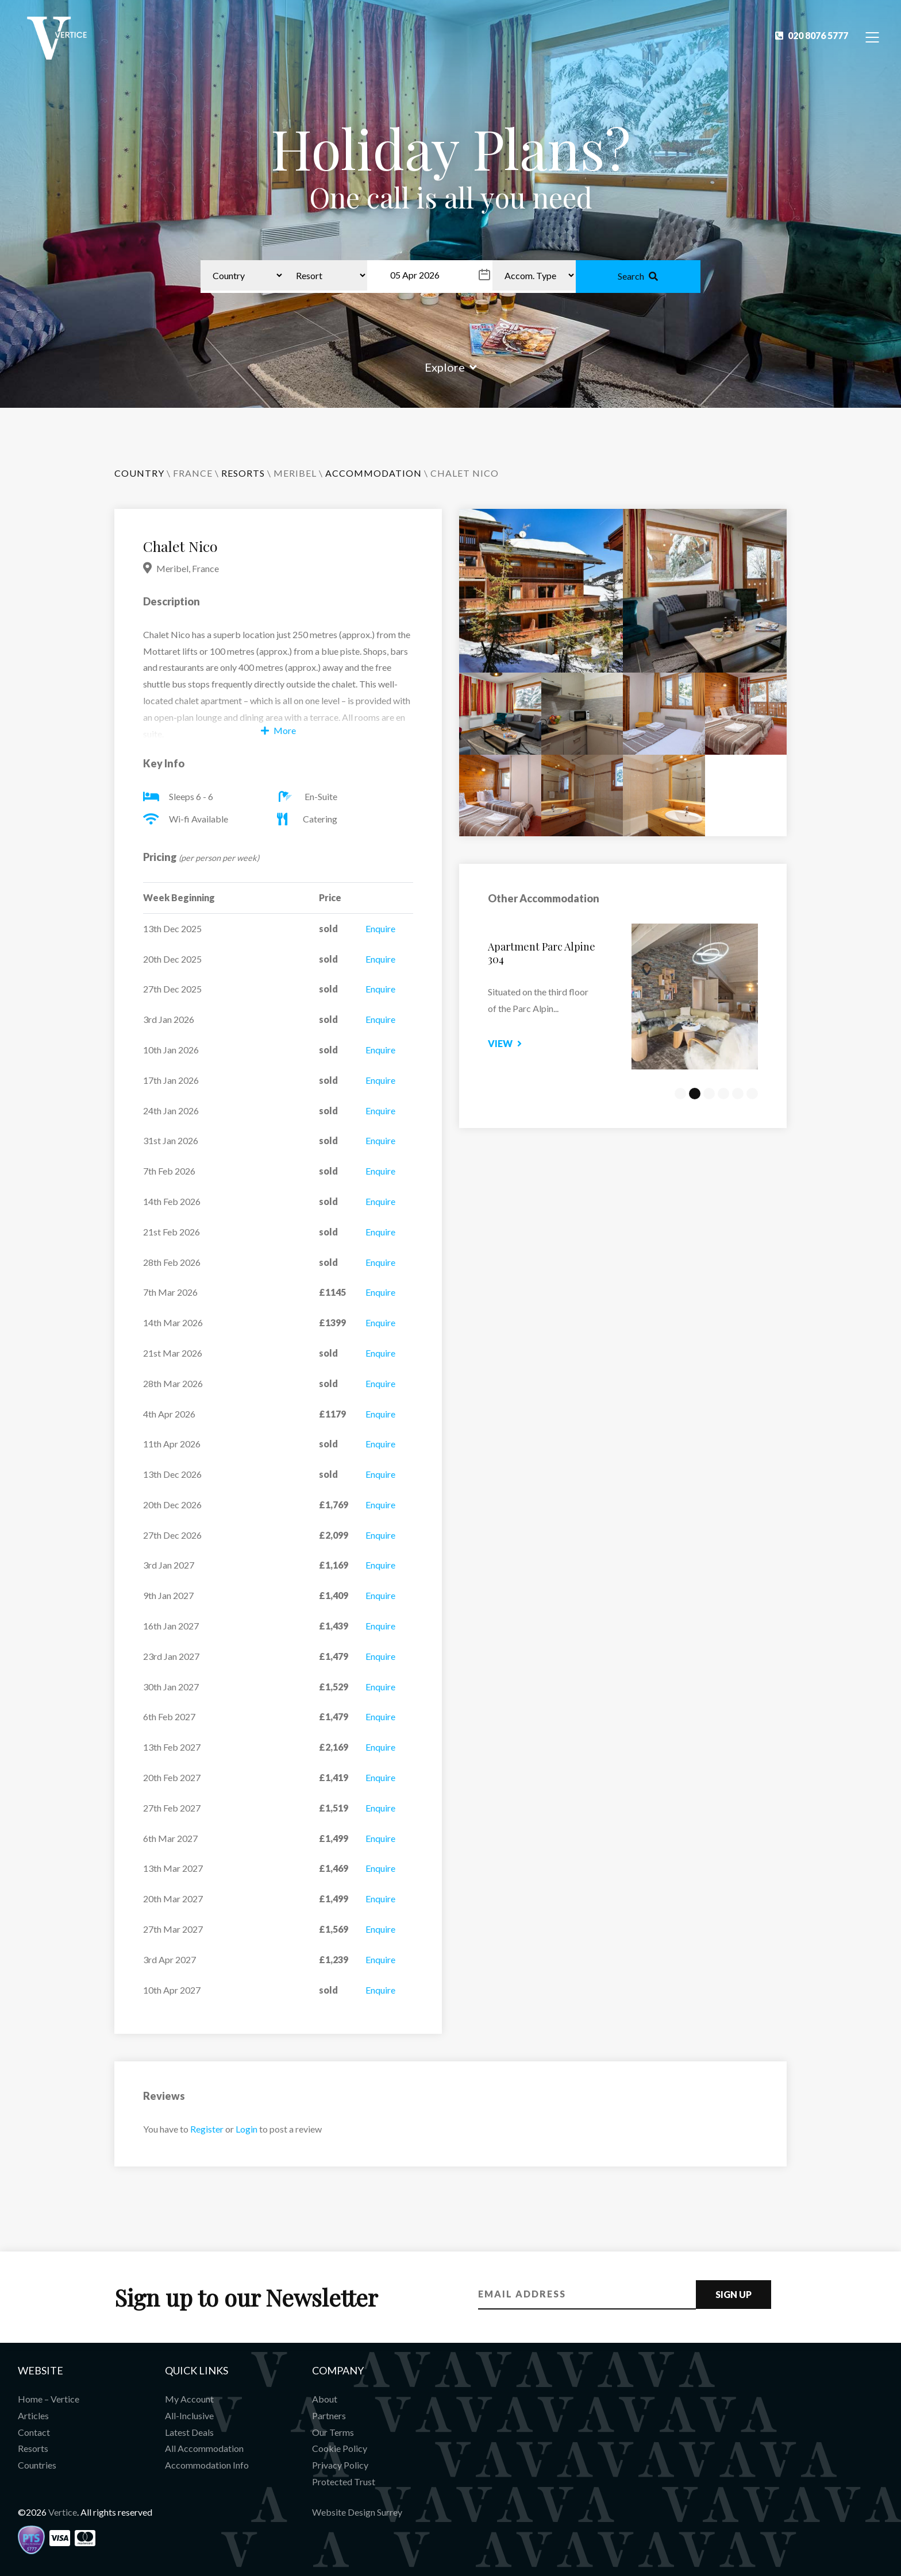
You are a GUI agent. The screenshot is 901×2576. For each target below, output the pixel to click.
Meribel (295, 473)
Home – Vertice (48, 2398)
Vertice (62, 2512)
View (525, 1043)
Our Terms (333, 2432)
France (193, 473)
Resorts (33, 2448)
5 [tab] (738, 1093)
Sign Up (733, 2294)
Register (207, 2128)
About (324, 2398)
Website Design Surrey (357, 2512)
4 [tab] (723, 1093)
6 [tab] (752, 1093)
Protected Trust (343, 2481)
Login (246, 2128)
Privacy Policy (340, 2464)
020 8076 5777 (811, 35)
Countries (37, 2464)
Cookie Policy (339, 2448)
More (278, 730)
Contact (34, 2432)
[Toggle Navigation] (873, 36)
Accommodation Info (207, 2464)
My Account (189, 2398)
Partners (329, 2415)
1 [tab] (680, 1093)
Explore (451, 367)
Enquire (380, 928)
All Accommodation (204, 2448)
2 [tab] (694, 1093)
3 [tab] (709, 1093)
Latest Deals (189, 2432)
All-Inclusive (189, 2415)
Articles (33, 2415)
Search (638, 276)
